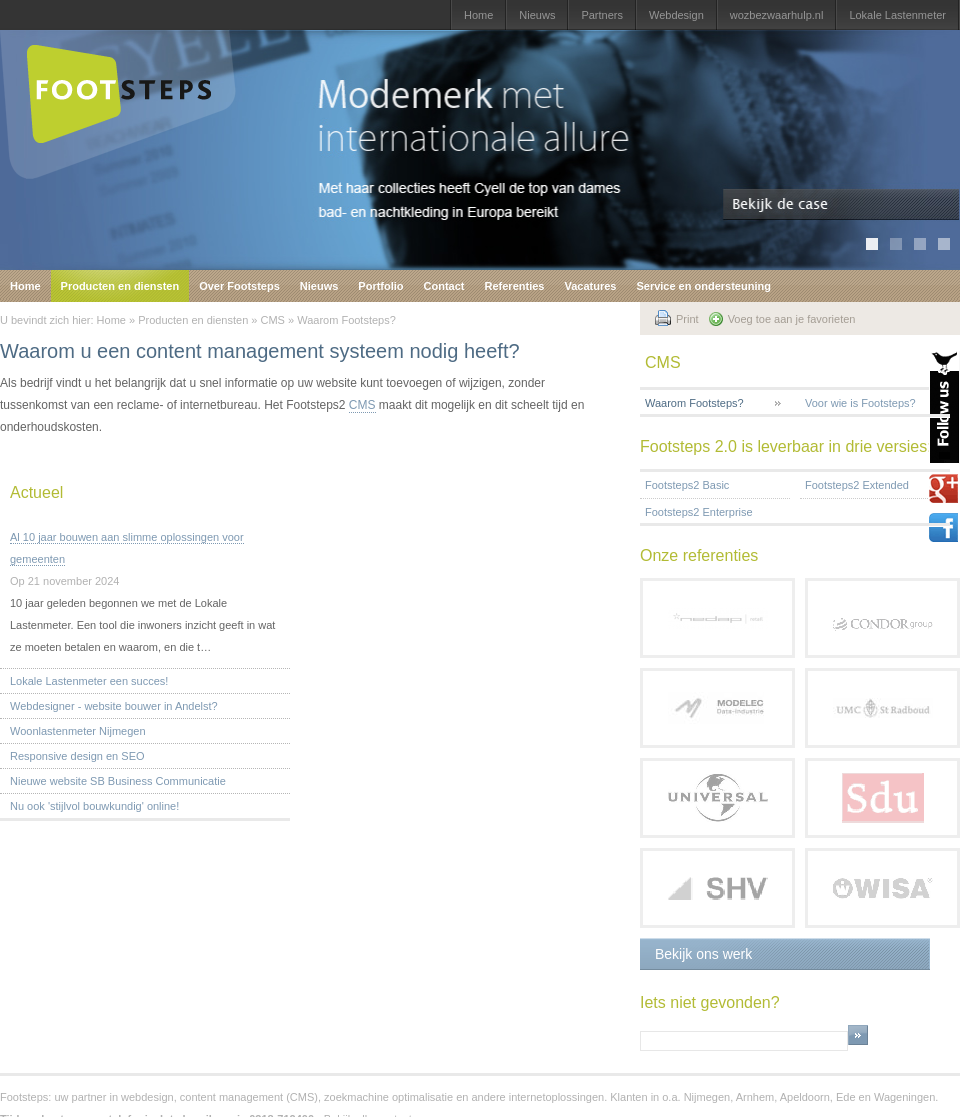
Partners (602, 15)
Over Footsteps (239, 286)
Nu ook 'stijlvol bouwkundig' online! (94, 806)
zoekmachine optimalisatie (388, 1097)
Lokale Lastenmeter (897, 15)
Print (687, 319)
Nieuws (537, 15)
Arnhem (755, 1097)
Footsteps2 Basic (687, 485)
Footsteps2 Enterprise (699, 512)
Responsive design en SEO (77, 756)
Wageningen (904, 1097)
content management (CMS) (249, 1097)
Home (478, 15)
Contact (444, 286)
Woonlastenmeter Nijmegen (78, 731)
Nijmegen (707, 1097)
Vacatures (590, 286)
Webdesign (676, 15)
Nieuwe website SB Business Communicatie (118, 781)
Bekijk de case (841, 205)
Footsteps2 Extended (857, 485)
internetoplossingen (556, 1097)
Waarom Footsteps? (346, 320)
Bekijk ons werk (703, 954)
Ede (846, 1097)
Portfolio (380, 286)
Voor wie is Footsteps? (860, 403)
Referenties (515, 286)
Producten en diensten (120, 286)
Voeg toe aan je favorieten (792, 319)
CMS (273, 320)
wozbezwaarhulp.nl (777, 15)
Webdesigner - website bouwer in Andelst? (114, 706)
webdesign (147, 1097)
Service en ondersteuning (703, 286)
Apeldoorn (805, 1097)
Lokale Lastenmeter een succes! (89, 681)
